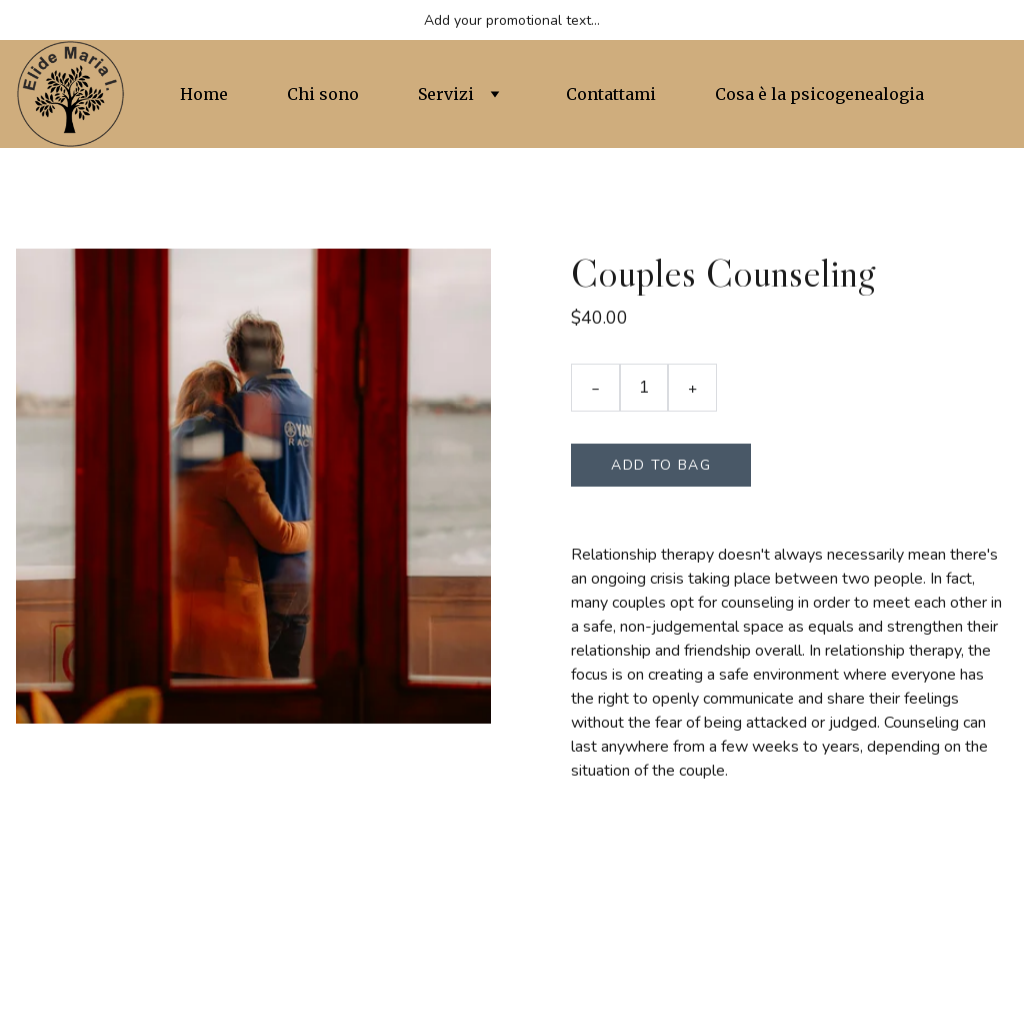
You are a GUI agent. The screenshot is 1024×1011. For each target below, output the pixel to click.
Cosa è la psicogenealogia (819, 94)
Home (204, 94)
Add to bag (661, 468)
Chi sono (323, 94)
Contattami (611, 94)
